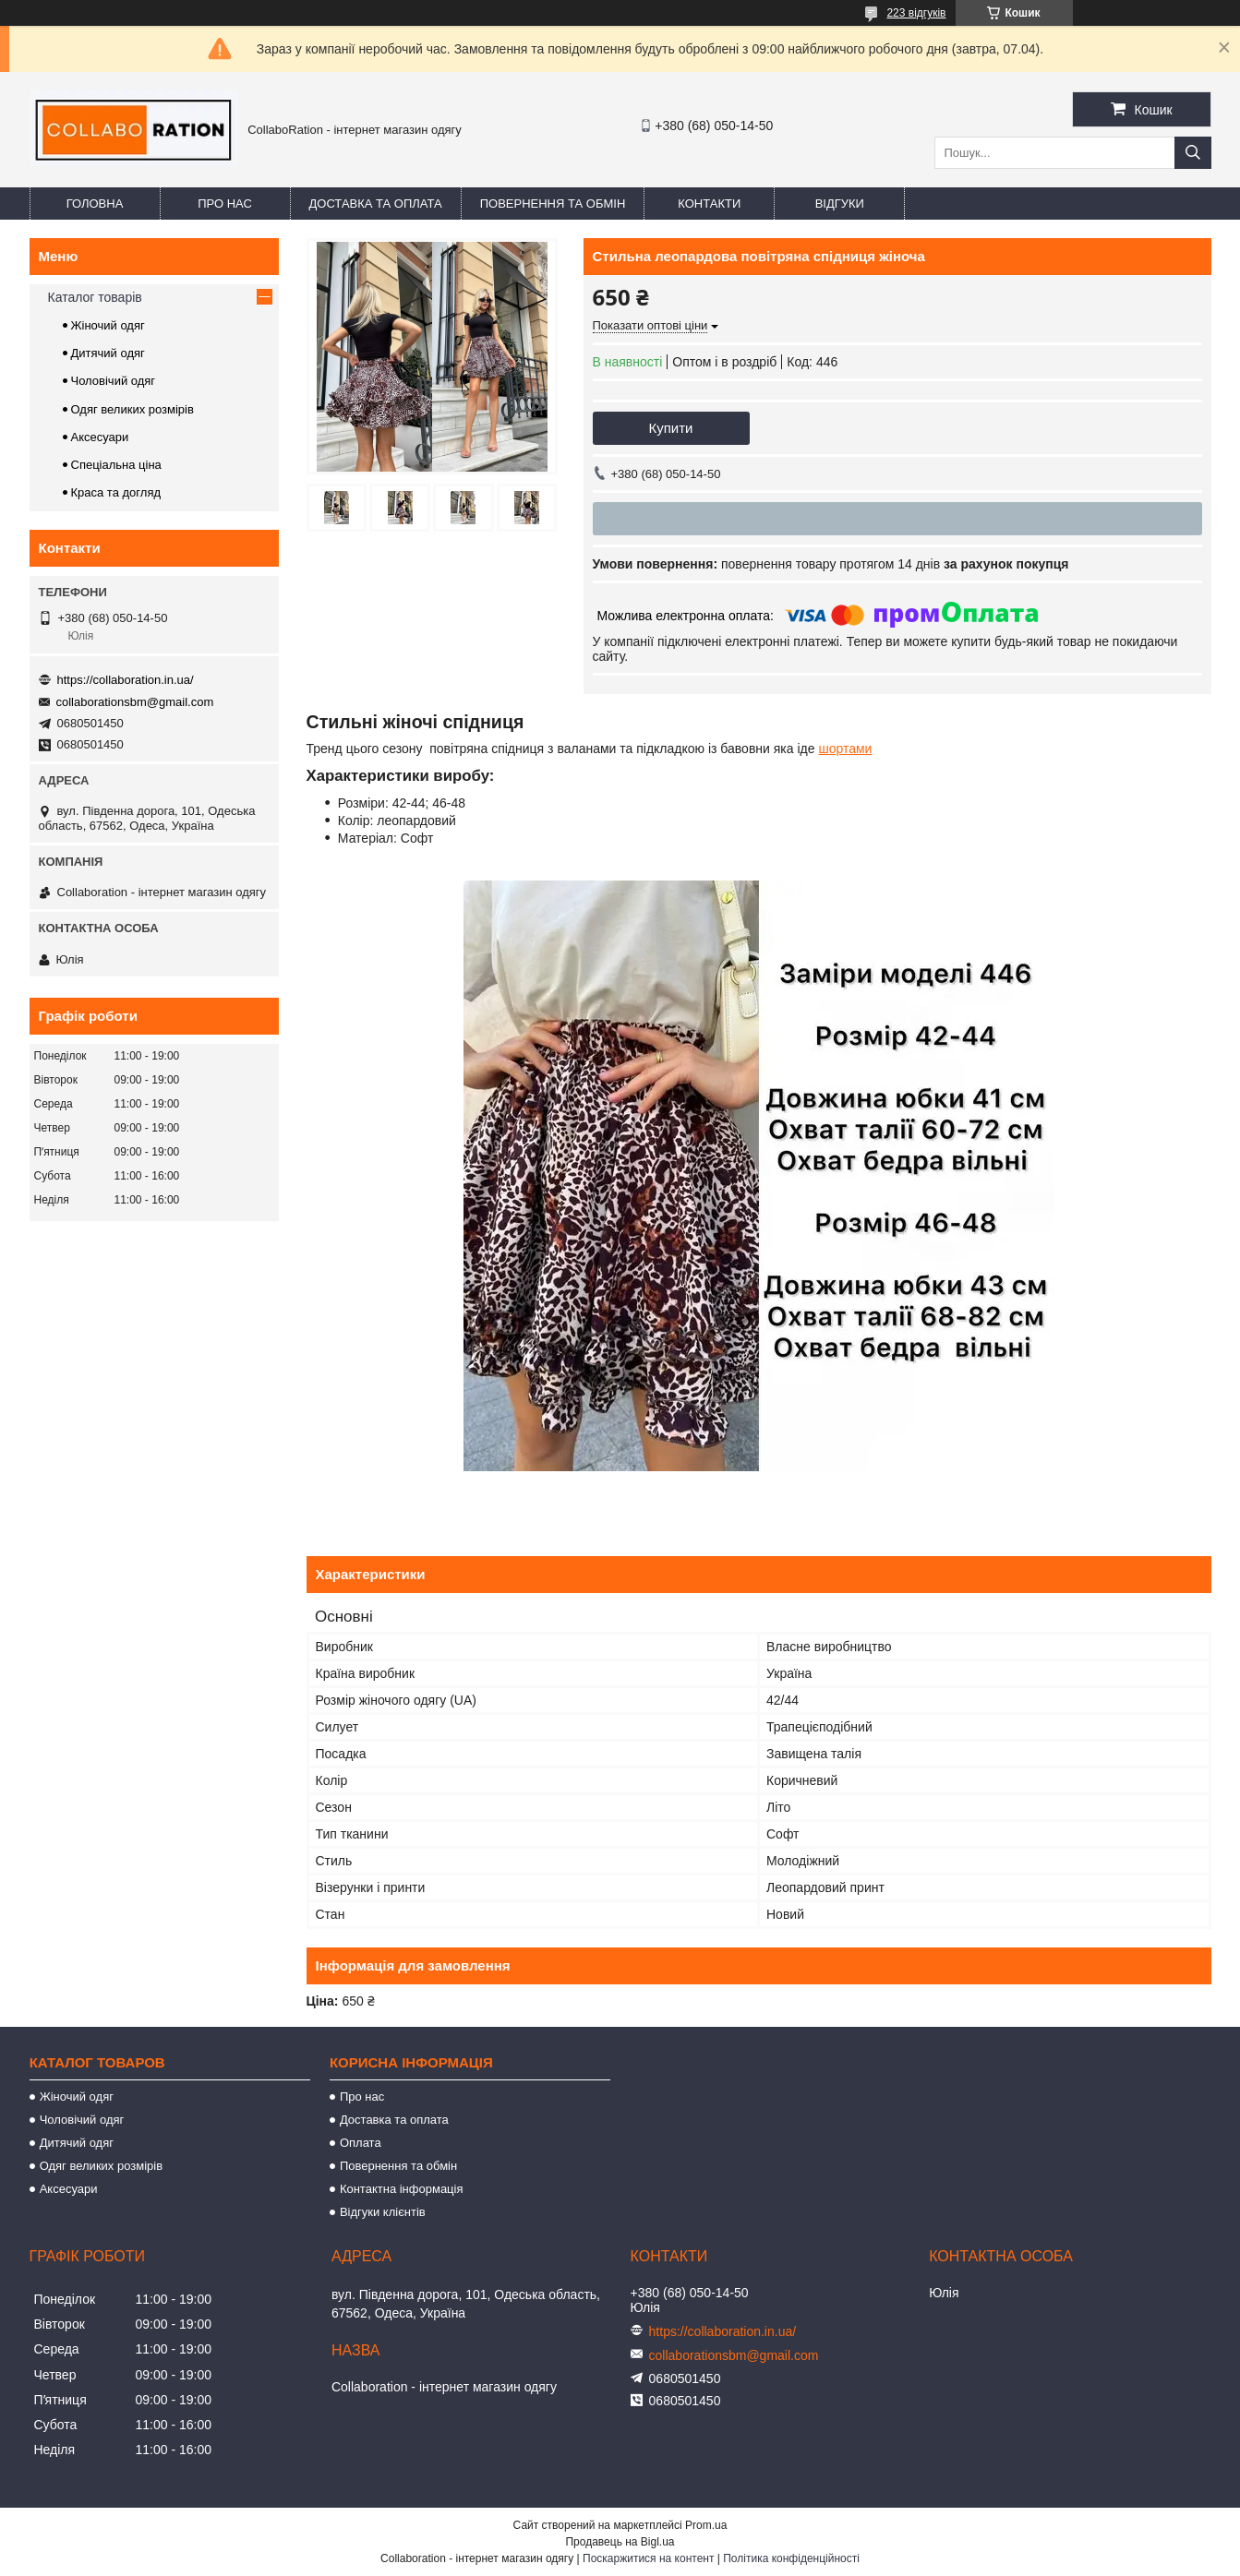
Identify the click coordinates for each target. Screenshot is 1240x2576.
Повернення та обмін (553, 203)
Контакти (709, 203)
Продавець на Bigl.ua (619, 2541)
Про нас (225, 203)
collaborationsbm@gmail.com (135, 702)
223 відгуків (915, 12)
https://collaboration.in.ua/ (125, 680)
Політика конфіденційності (791, 2558)
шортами (845, 748)
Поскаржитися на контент (648, 2558)
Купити (671, 428)
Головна (95, 203)
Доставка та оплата (375, 203)
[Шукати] (1192, 153)
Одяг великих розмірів (132, 409)
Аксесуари (100, 437)
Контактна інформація (401, 2189)
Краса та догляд (116, 492)
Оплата (360, 2143)
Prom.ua (706, 2525)
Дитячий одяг (108, 353)
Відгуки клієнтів (383, 2212)
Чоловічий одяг (113, 381)
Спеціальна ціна (116, 465)
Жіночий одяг (108, 325)
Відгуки (839, 203)
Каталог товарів (95, 297)
